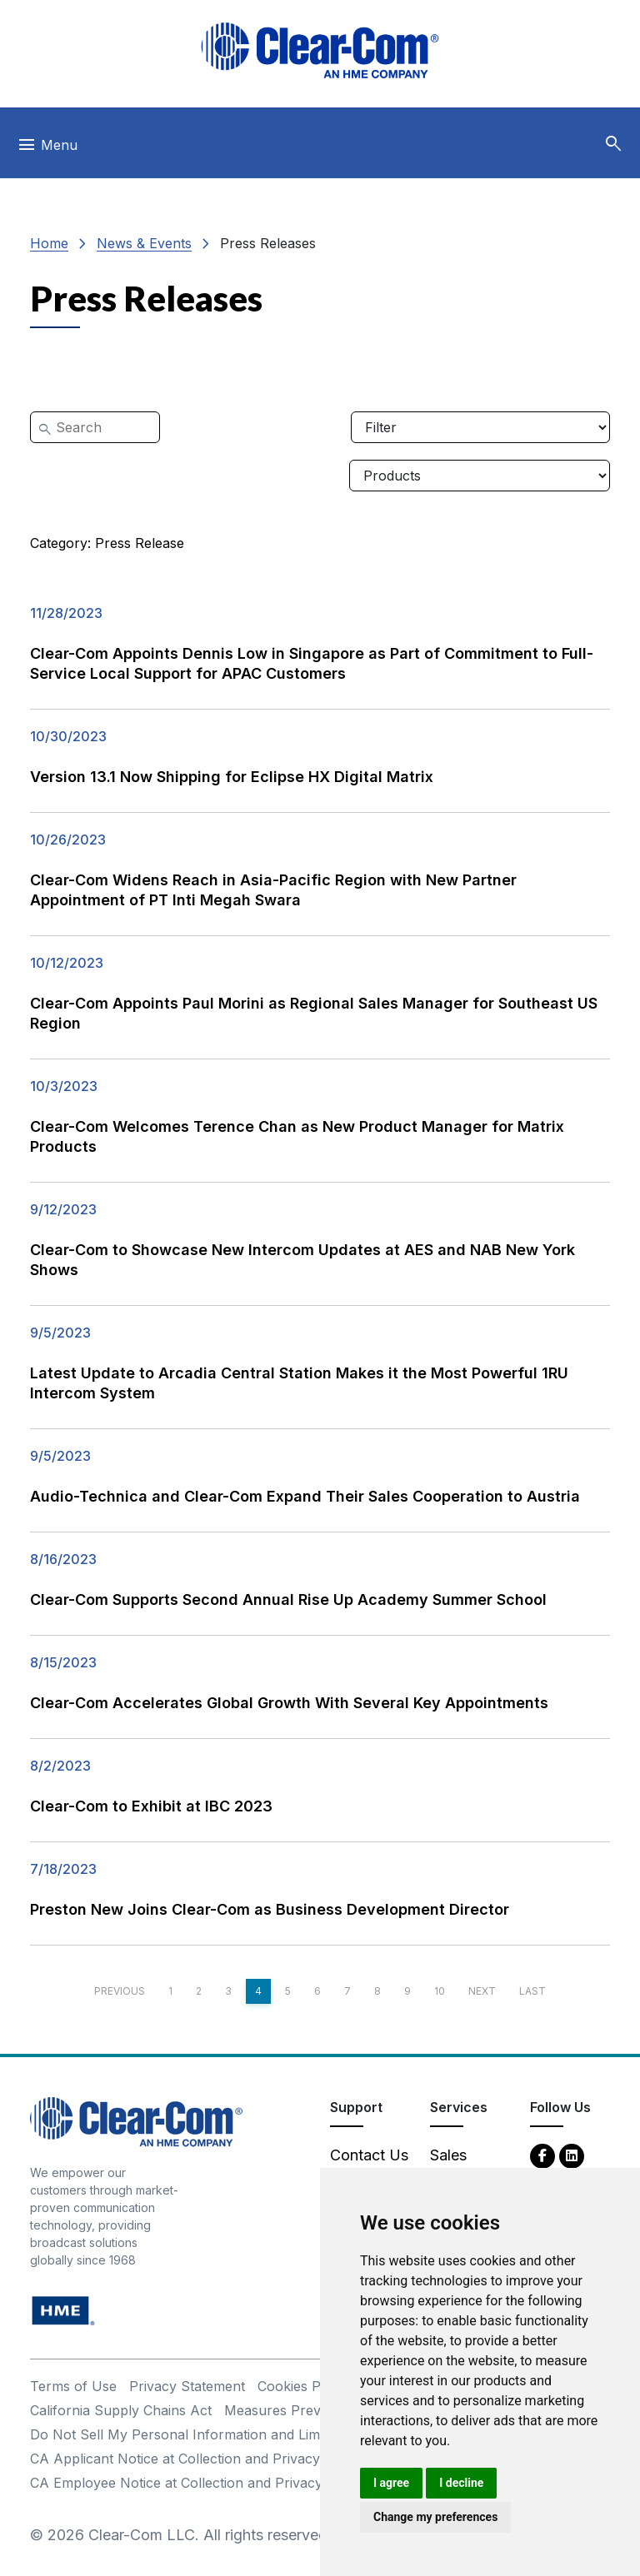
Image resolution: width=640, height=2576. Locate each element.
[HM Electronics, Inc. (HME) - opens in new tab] (63, 2310)
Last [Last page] (532, 1991)
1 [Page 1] (170, 1991)
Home (49, 243)
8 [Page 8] (377, 1991)
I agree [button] (391, 2482)
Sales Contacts (461, 2166)
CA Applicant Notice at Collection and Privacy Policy (196, 2458)
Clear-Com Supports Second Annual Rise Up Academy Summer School (288, 1599)
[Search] (95, 427)
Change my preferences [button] (435, 2517)
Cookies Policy (304, 2386)
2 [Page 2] (199, 1991)
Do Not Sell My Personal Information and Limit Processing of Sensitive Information (293, 2434)
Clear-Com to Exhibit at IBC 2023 (151, 1806)
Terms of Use (73, 2386)
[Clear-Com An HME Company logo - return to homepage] (136, 2121)
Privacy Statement (187, 2386)
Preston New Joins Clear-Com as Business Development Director (269, 1909)
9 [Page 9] (407, 1991)
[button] (613, 144)
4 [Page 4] (258, 1991)
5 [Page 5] (288, 1991)
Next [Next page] (482, 1991)
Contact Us (369, 2155)
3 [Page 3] (228, 1991)
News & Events (144, 243)
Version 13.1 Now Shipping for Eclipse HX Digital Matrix (231, 776)
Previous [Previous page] (119, 1991)
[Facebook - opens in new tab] (542, 2155)
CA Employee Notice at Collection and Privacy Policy (197, 2482)
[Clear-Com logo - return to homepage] (320, 50)
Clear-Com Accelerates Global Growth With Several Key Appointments (289, 1703)
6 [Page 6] (317, 1991)
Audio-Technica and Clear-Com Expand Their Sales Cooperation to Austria (305, 1496)
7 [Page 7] (347, 1991)
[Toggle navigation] (47, 149)
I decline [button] (461, 2482)
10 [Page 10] (439, 1991)
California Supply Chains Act (121, 2410)
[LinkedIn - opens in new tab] (571, 2155)
